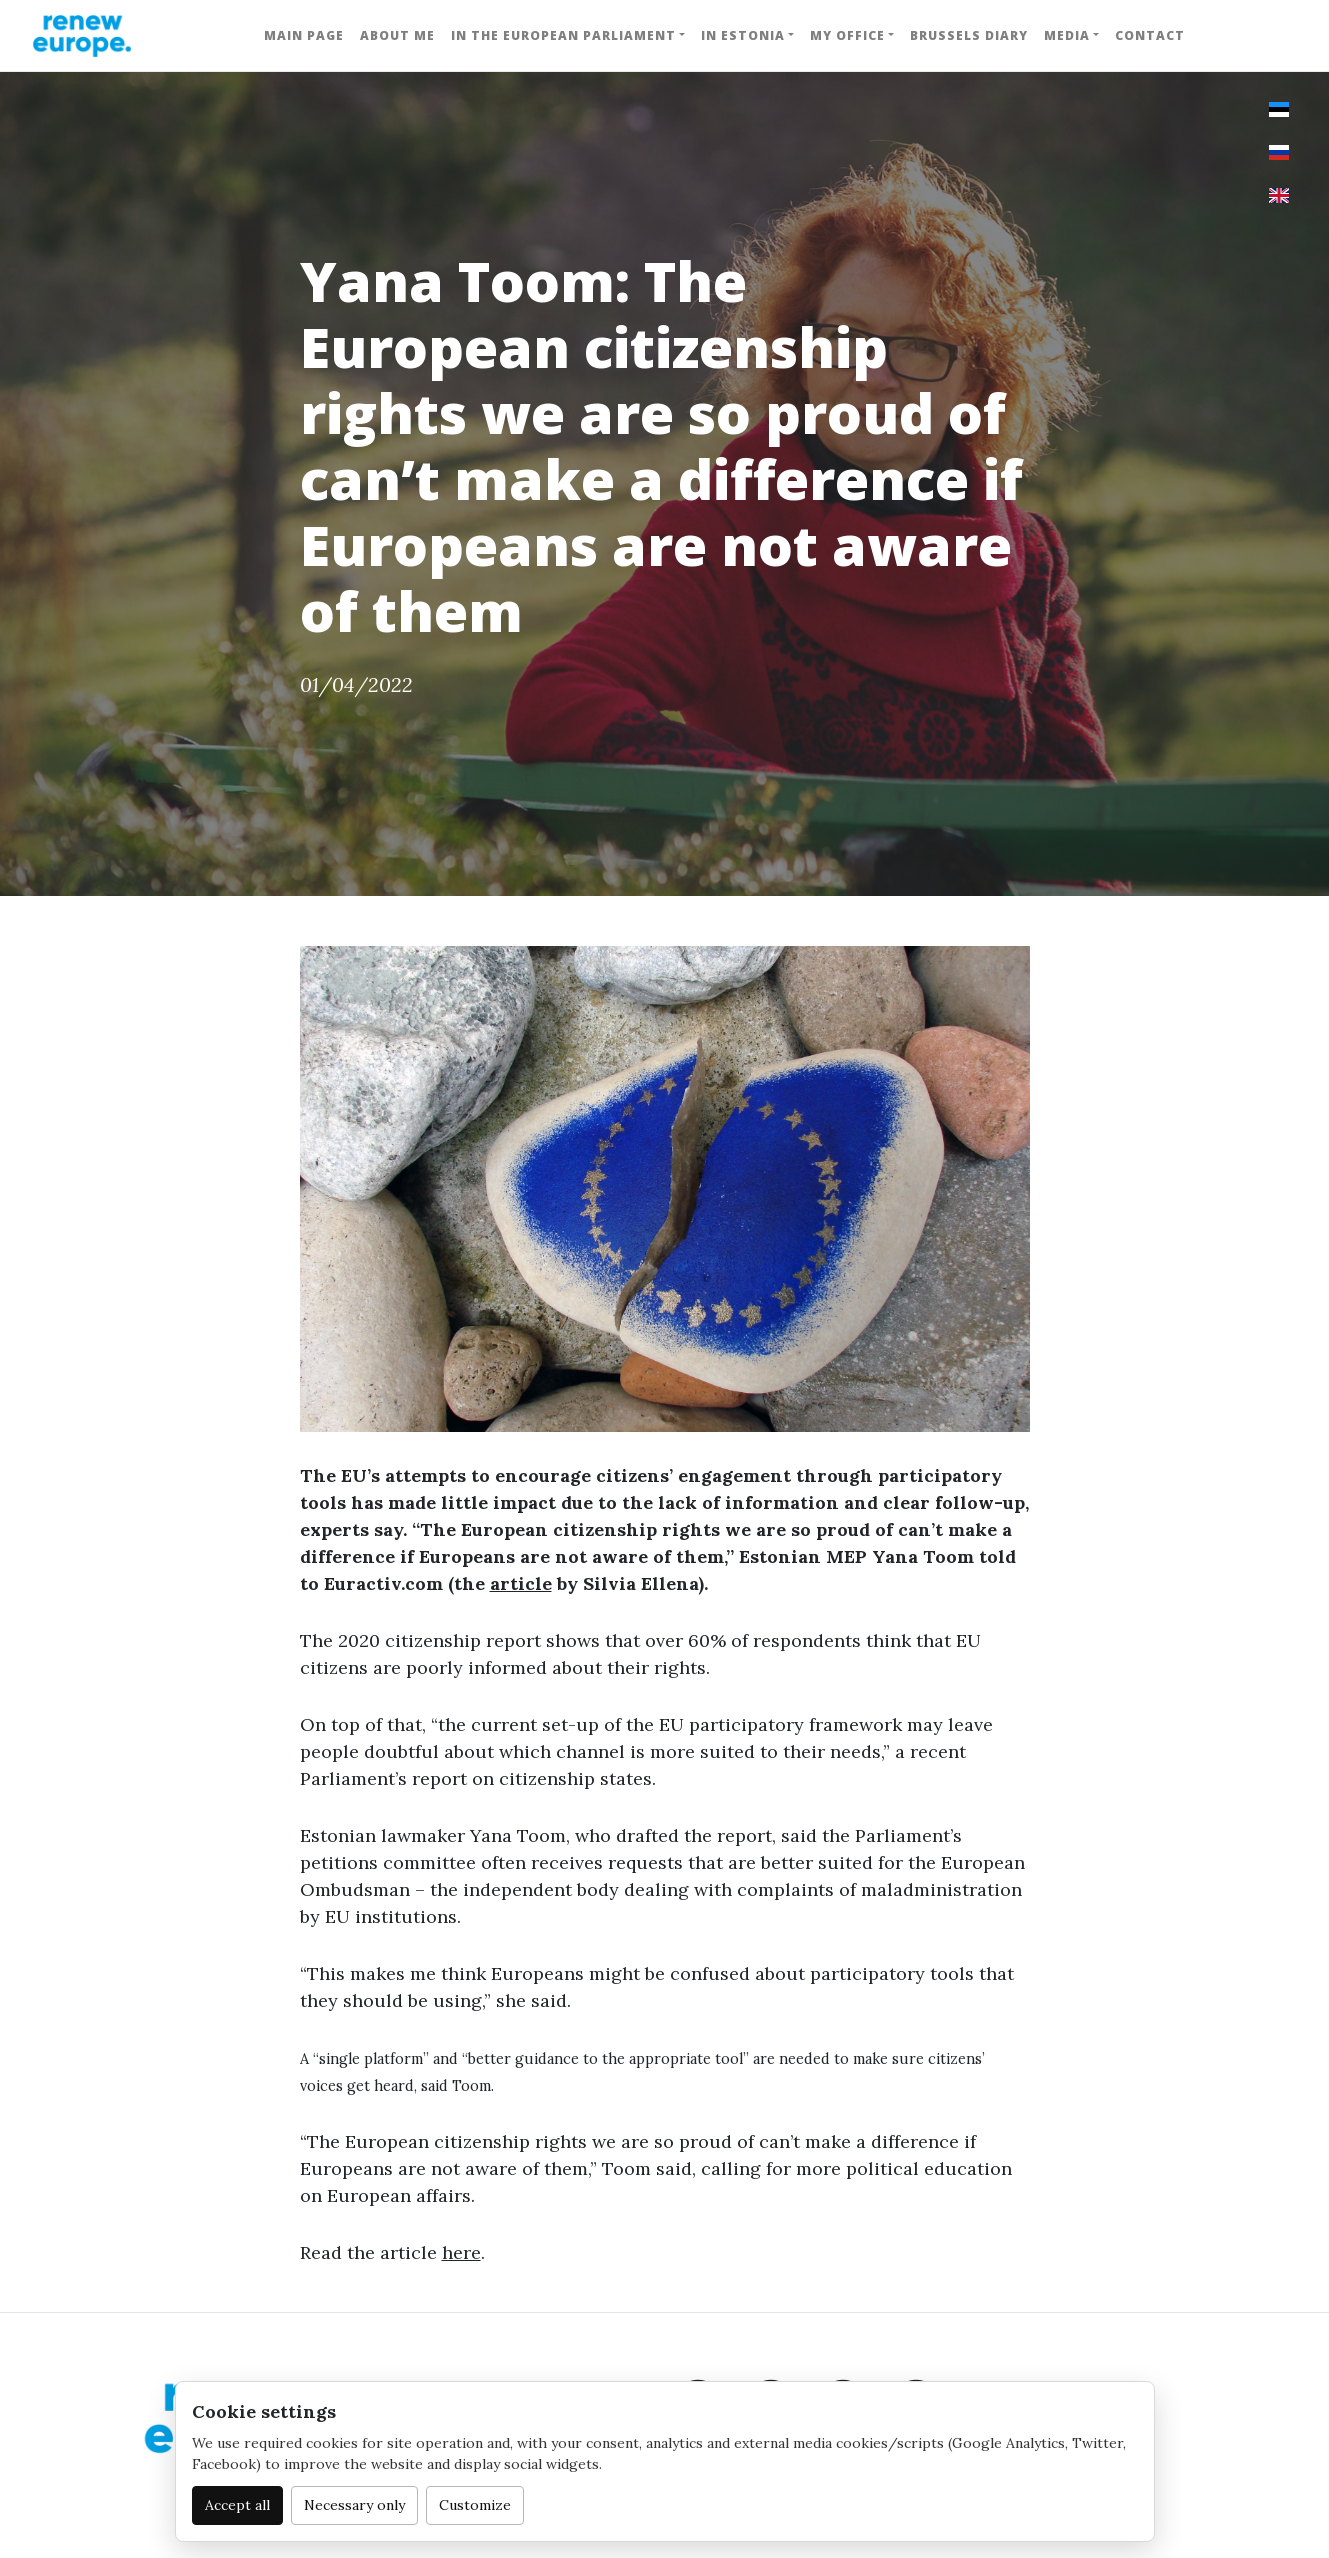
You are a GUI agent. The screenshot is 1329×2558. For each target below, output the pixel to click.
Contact (1150, 35)
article (521, 1583)
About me (397, 35)
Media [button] (1067, 35)
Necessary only (354, 2505)
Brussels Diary (969, 35)
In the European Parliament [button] (563, 35)
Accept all (237, 2505)
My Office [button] (847, 35)
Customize (475, 2505)
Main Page (304, 35)
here (461, 2252)
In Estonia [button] (743, 35)
